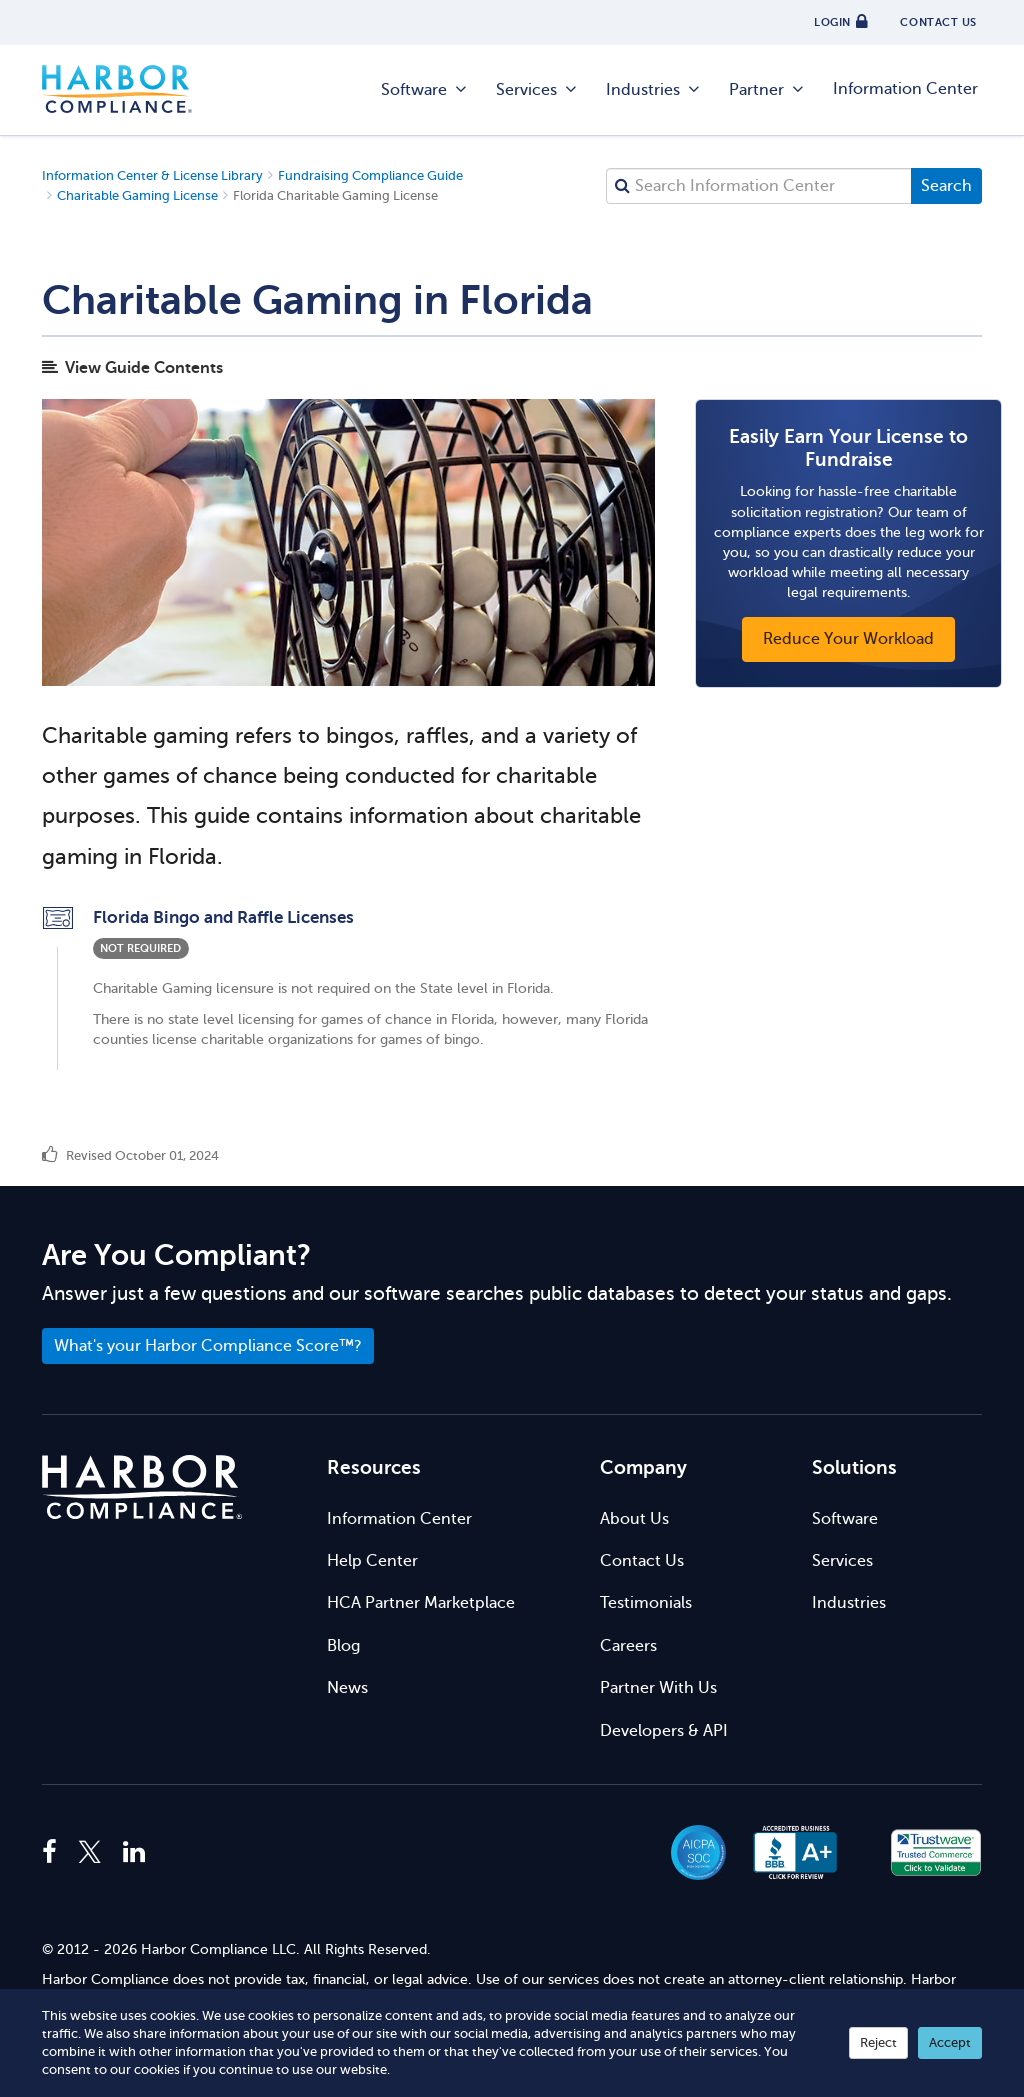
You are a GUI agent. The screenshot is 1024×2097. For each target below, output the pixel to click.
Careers (628, 1646)
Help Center (372, 1561)
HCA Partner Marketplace (421, 1603)
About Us (634, 1519)
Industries (654, 90)
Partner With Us (658, 1688)
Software (425, 90)
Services (537, 90)
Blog (343, 1646)
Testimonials (646, 1603)
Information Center (905, 89)
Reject (878, 2042)
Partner (767, 90)
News (347, 1688)
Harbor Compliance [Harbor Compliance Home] (117, 90)
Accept (950, 2042)
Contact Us (642, 1561)
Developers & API (664, 1731)
